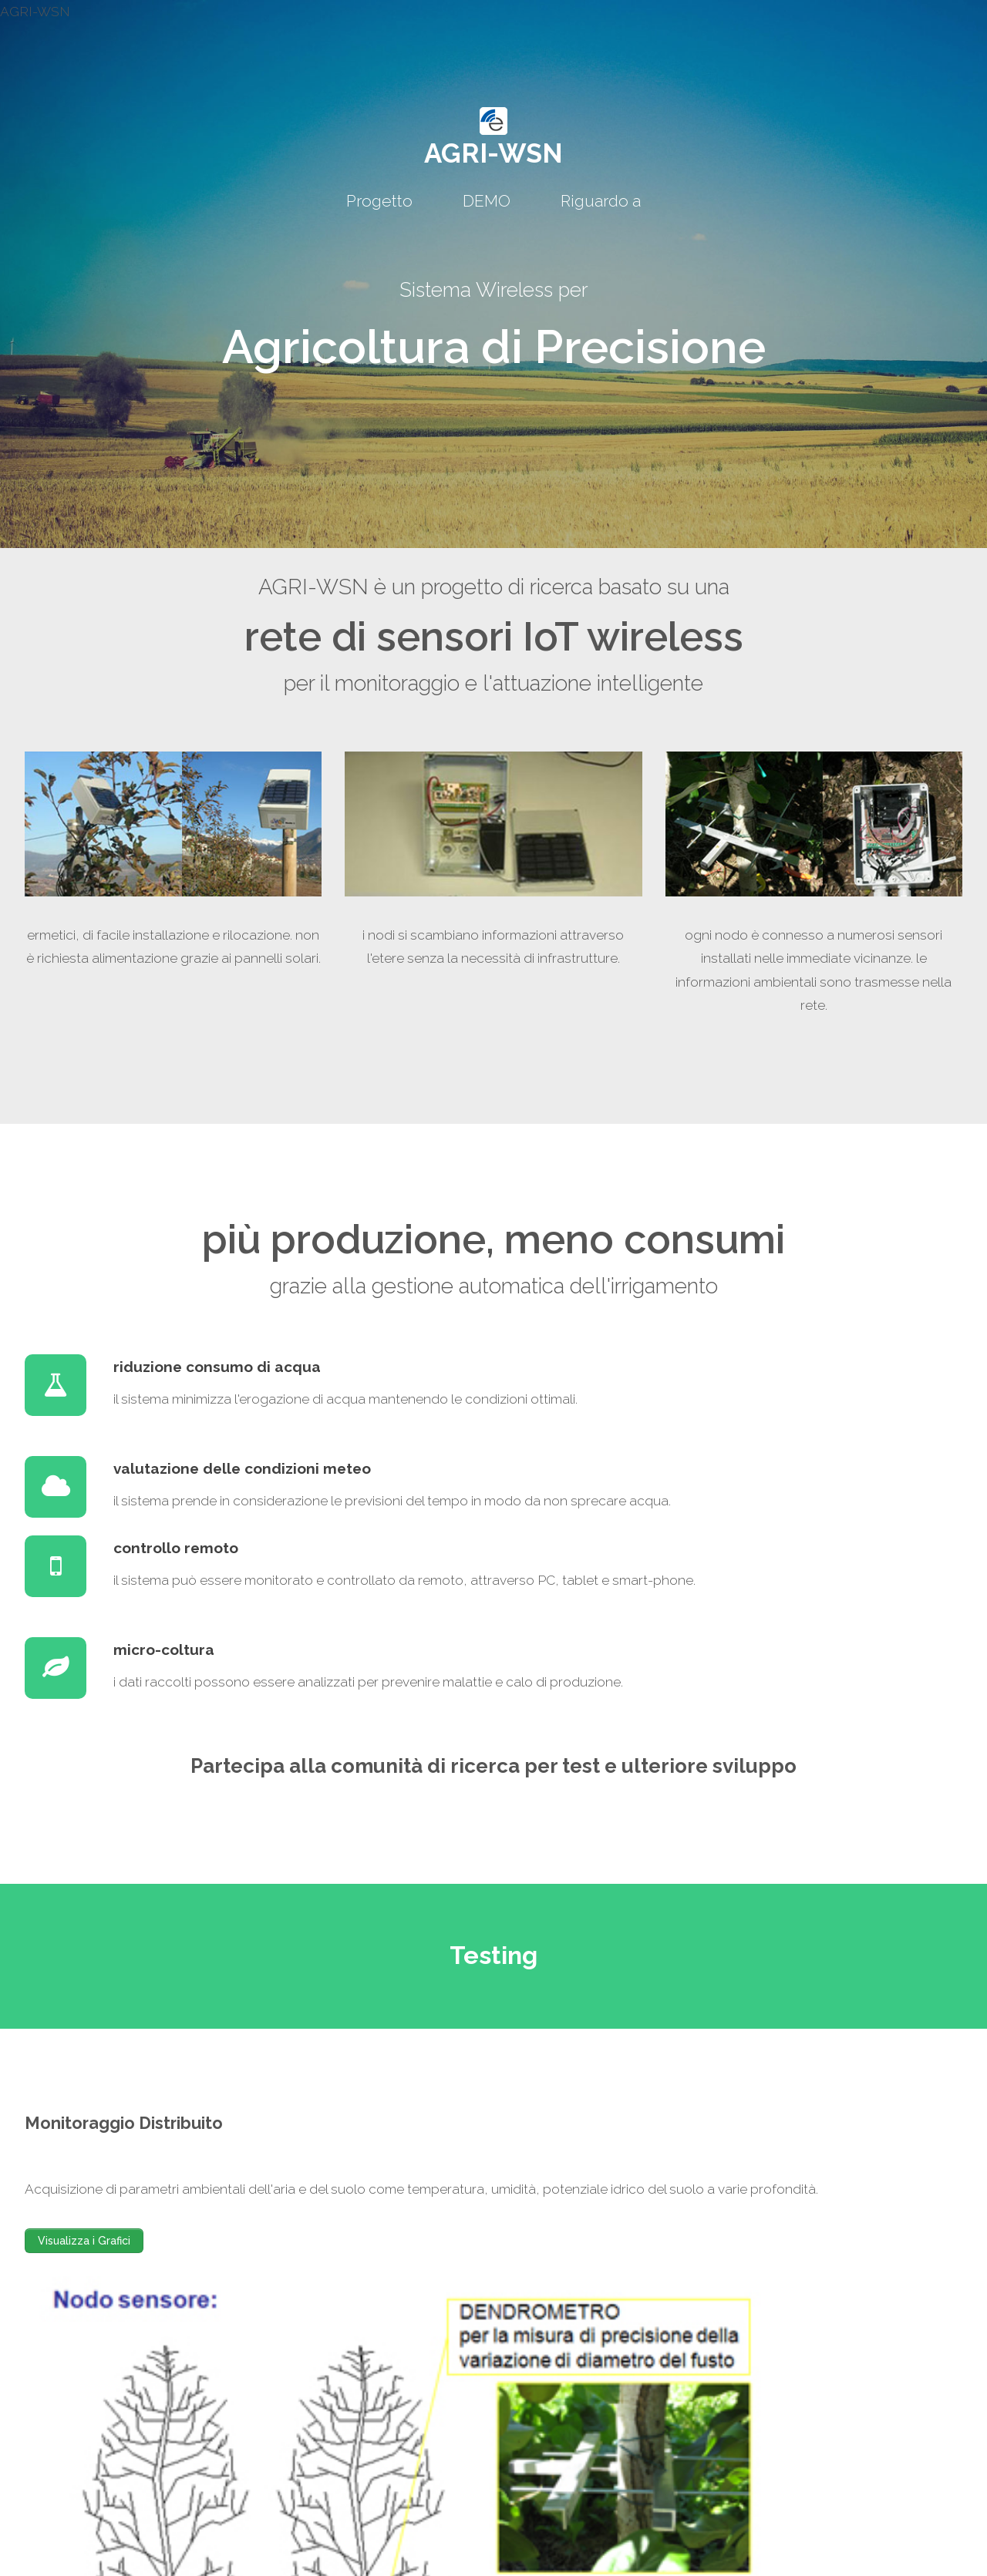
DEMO (486, 200)
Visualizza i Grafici (84, 2241)
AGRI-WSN (493, 153)
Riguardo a (601, 200)
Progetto (379, 200)
